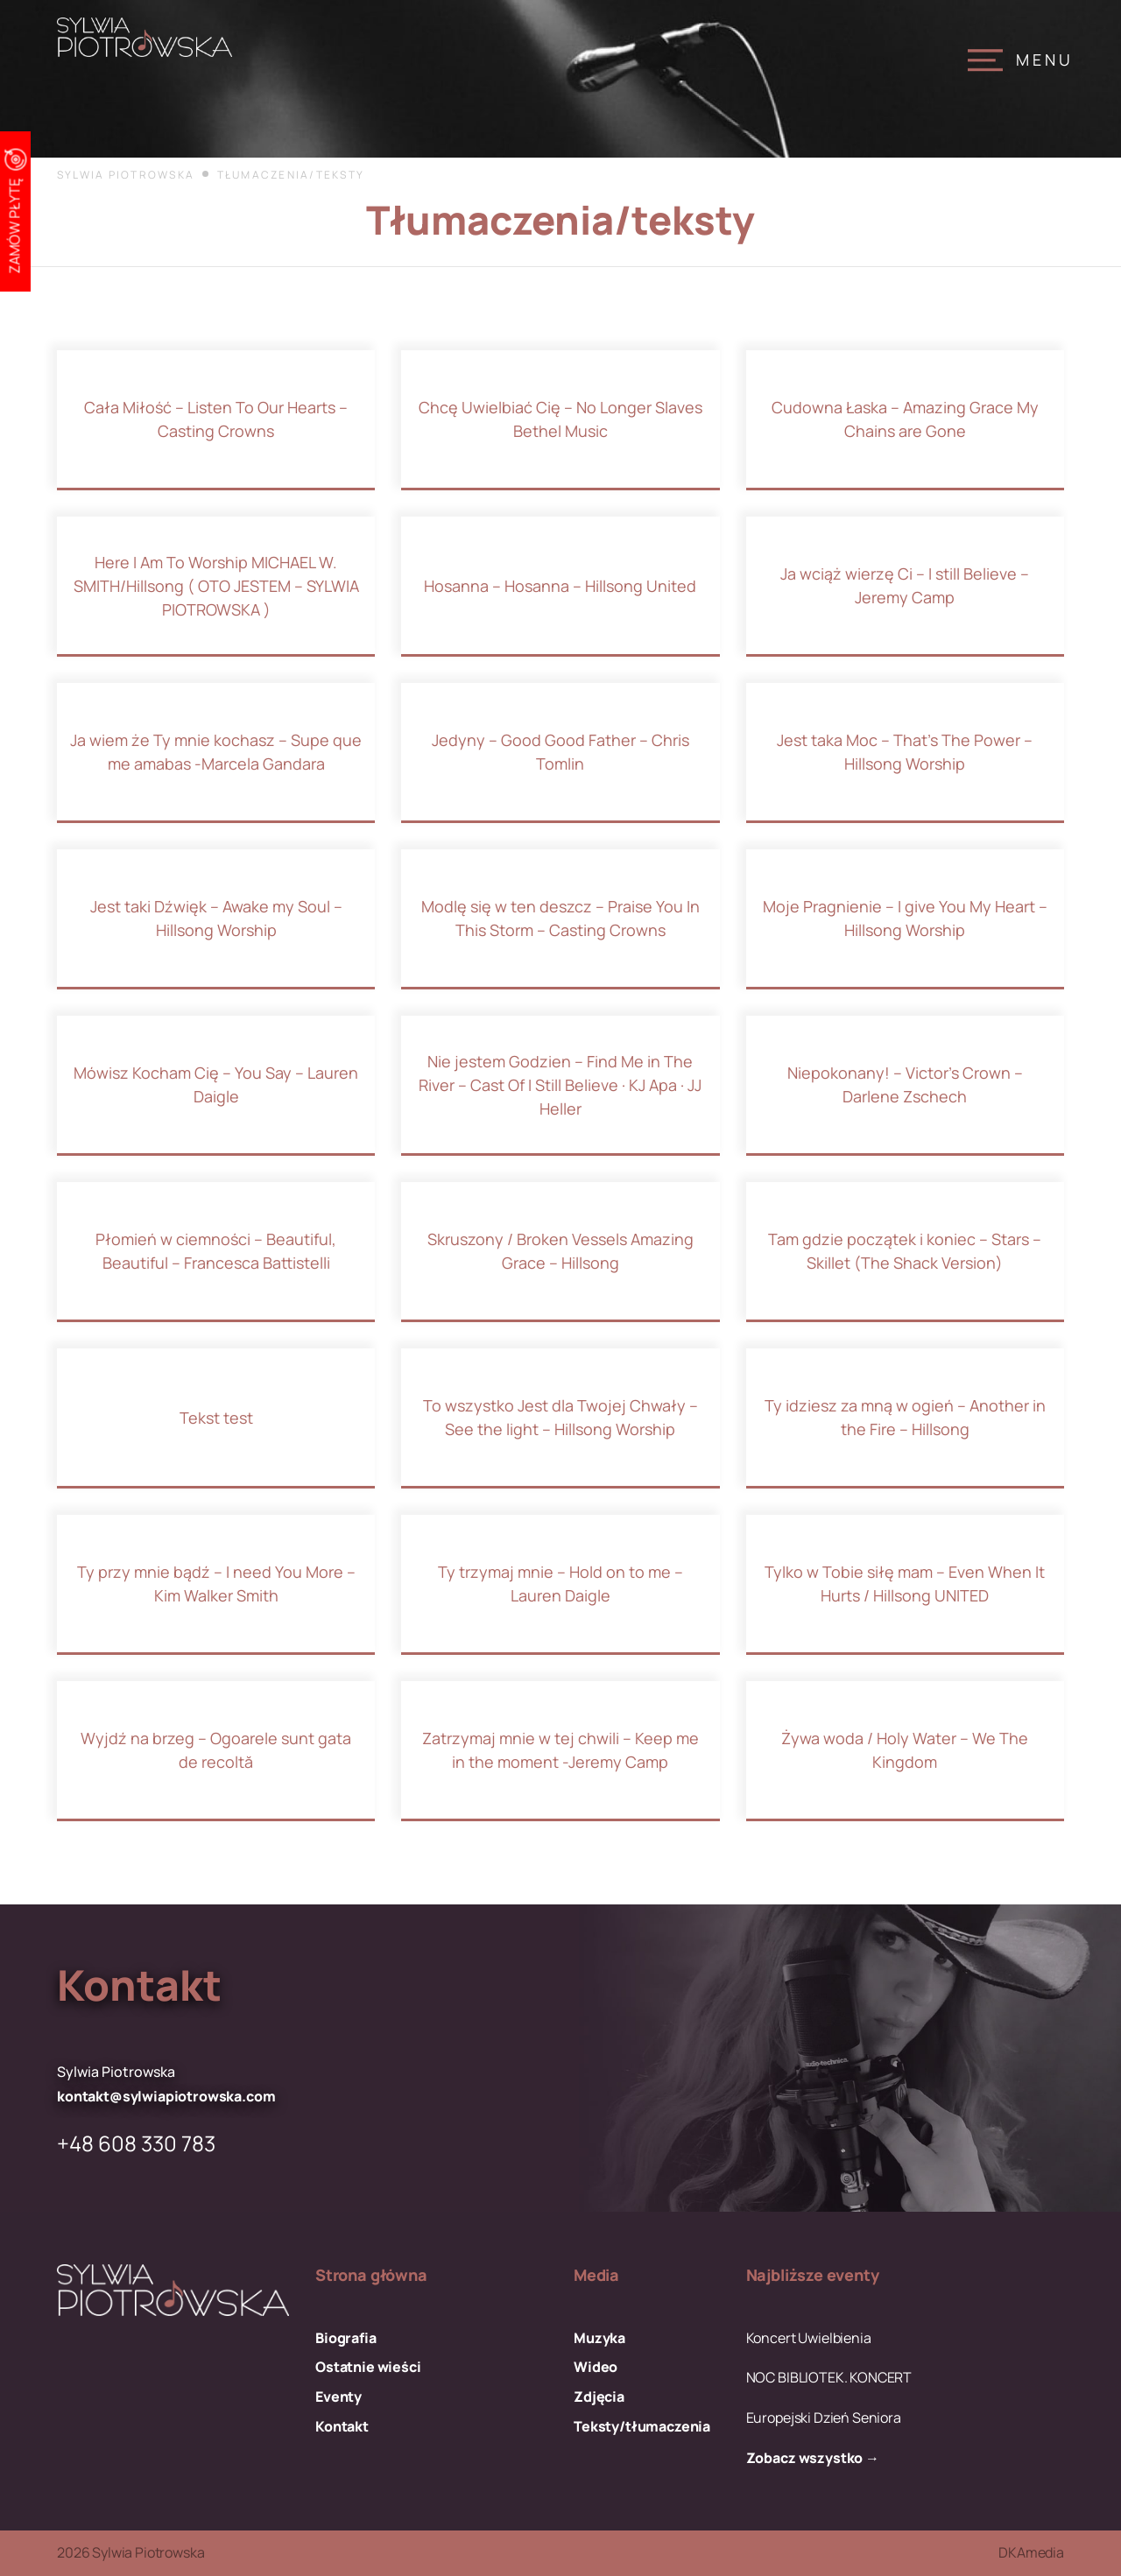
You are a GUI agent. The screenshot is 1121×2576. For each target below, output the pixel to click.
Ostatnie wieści (368, 2367)
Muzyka (599, 2338)
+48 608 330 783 (136, 2143)
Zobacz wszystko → (812, 2458)
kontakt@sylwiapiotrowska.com (166, 2096)
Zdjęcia (599, 2397)
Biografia (346, 2338)
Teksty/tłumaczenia (642, 2427)
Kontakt (342, 2427)
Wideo (595, 2367)
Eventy (338, 2397)
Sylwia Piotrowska (125, 174)
